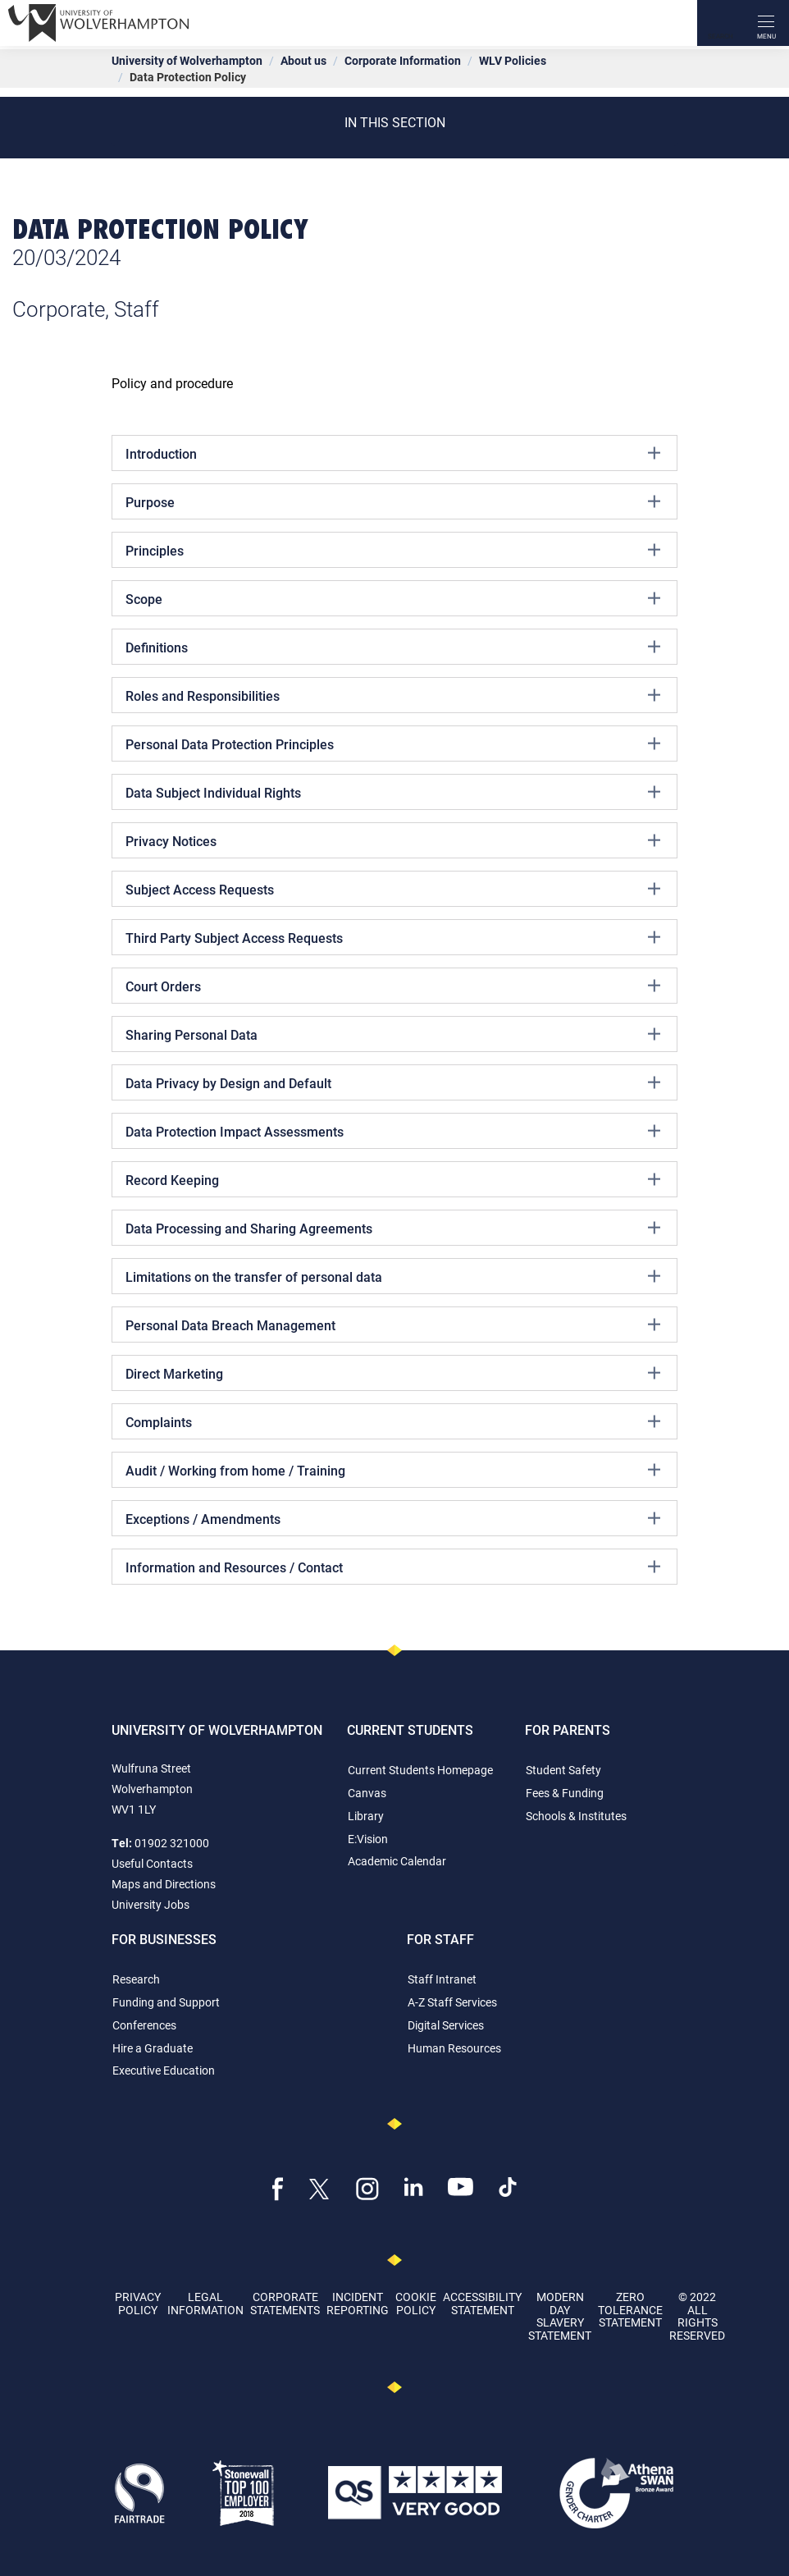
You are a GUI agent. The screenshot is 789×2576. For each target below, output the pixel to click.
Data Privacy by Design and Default (392, 1082)
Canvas (367, 1792)
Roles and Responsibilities (392, 695)
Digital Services (446, 2025)
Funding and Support (166, 2002)
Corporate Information (402, 60)
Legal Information (205, 2303)
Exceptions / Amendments (392, 1518)
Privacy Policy (138, 2303)
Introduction (392, 453)
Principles (392, 550)
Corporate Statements (285, 2303)
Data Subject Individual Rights (392, 792)
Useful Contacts (152, 1863)
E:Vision (368, 1838)
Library (366, 1815)
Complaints (392, 1421)
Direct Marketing (392, 1373)
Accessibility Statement (482, 2303)
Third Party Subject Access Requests (392, 937)
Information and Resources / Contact (392, 1567)
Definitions (392, 647)
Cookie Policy (415, 2303)
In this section (394, 121)
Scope (392, 598)
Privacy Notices (392, 840)
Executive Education (163, 2070)
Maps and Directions (164, 1884)
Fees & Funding (565, 1792)
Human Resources (454, 2048)
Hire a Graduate (152, 2048)
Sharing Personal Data (392, 1034)
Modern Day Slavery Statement (559, 2315)
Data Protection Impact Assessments (392, 1131)
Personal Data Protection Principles (392, 743)
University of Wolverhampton (187, 60)
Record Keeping (392, 1179)
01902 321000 (172, 1843)
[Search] (720, 23)
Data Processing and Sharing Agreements (392, 1228)
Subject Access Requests (392, 889)
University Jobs (150, 1904)
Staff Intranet (442, 1979)
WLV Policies (512, 60)
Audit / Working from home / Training (392, 1470)
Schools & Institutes (576, 1815)
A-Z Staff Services (452, 2002)
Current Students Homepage (420, 1770)
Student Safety (563, 1770)
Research (136, 1979)
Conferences (144, 2025)
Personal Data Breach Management (392, 1324)
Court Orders (392, 986)
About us (303, 60)
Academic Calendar (397, 1861)
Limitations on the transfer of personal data (392, 1276)
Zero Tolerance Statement (630, 2309)
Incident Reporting (357, 2303)
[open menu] (766, 23)
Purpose (392, 501)
